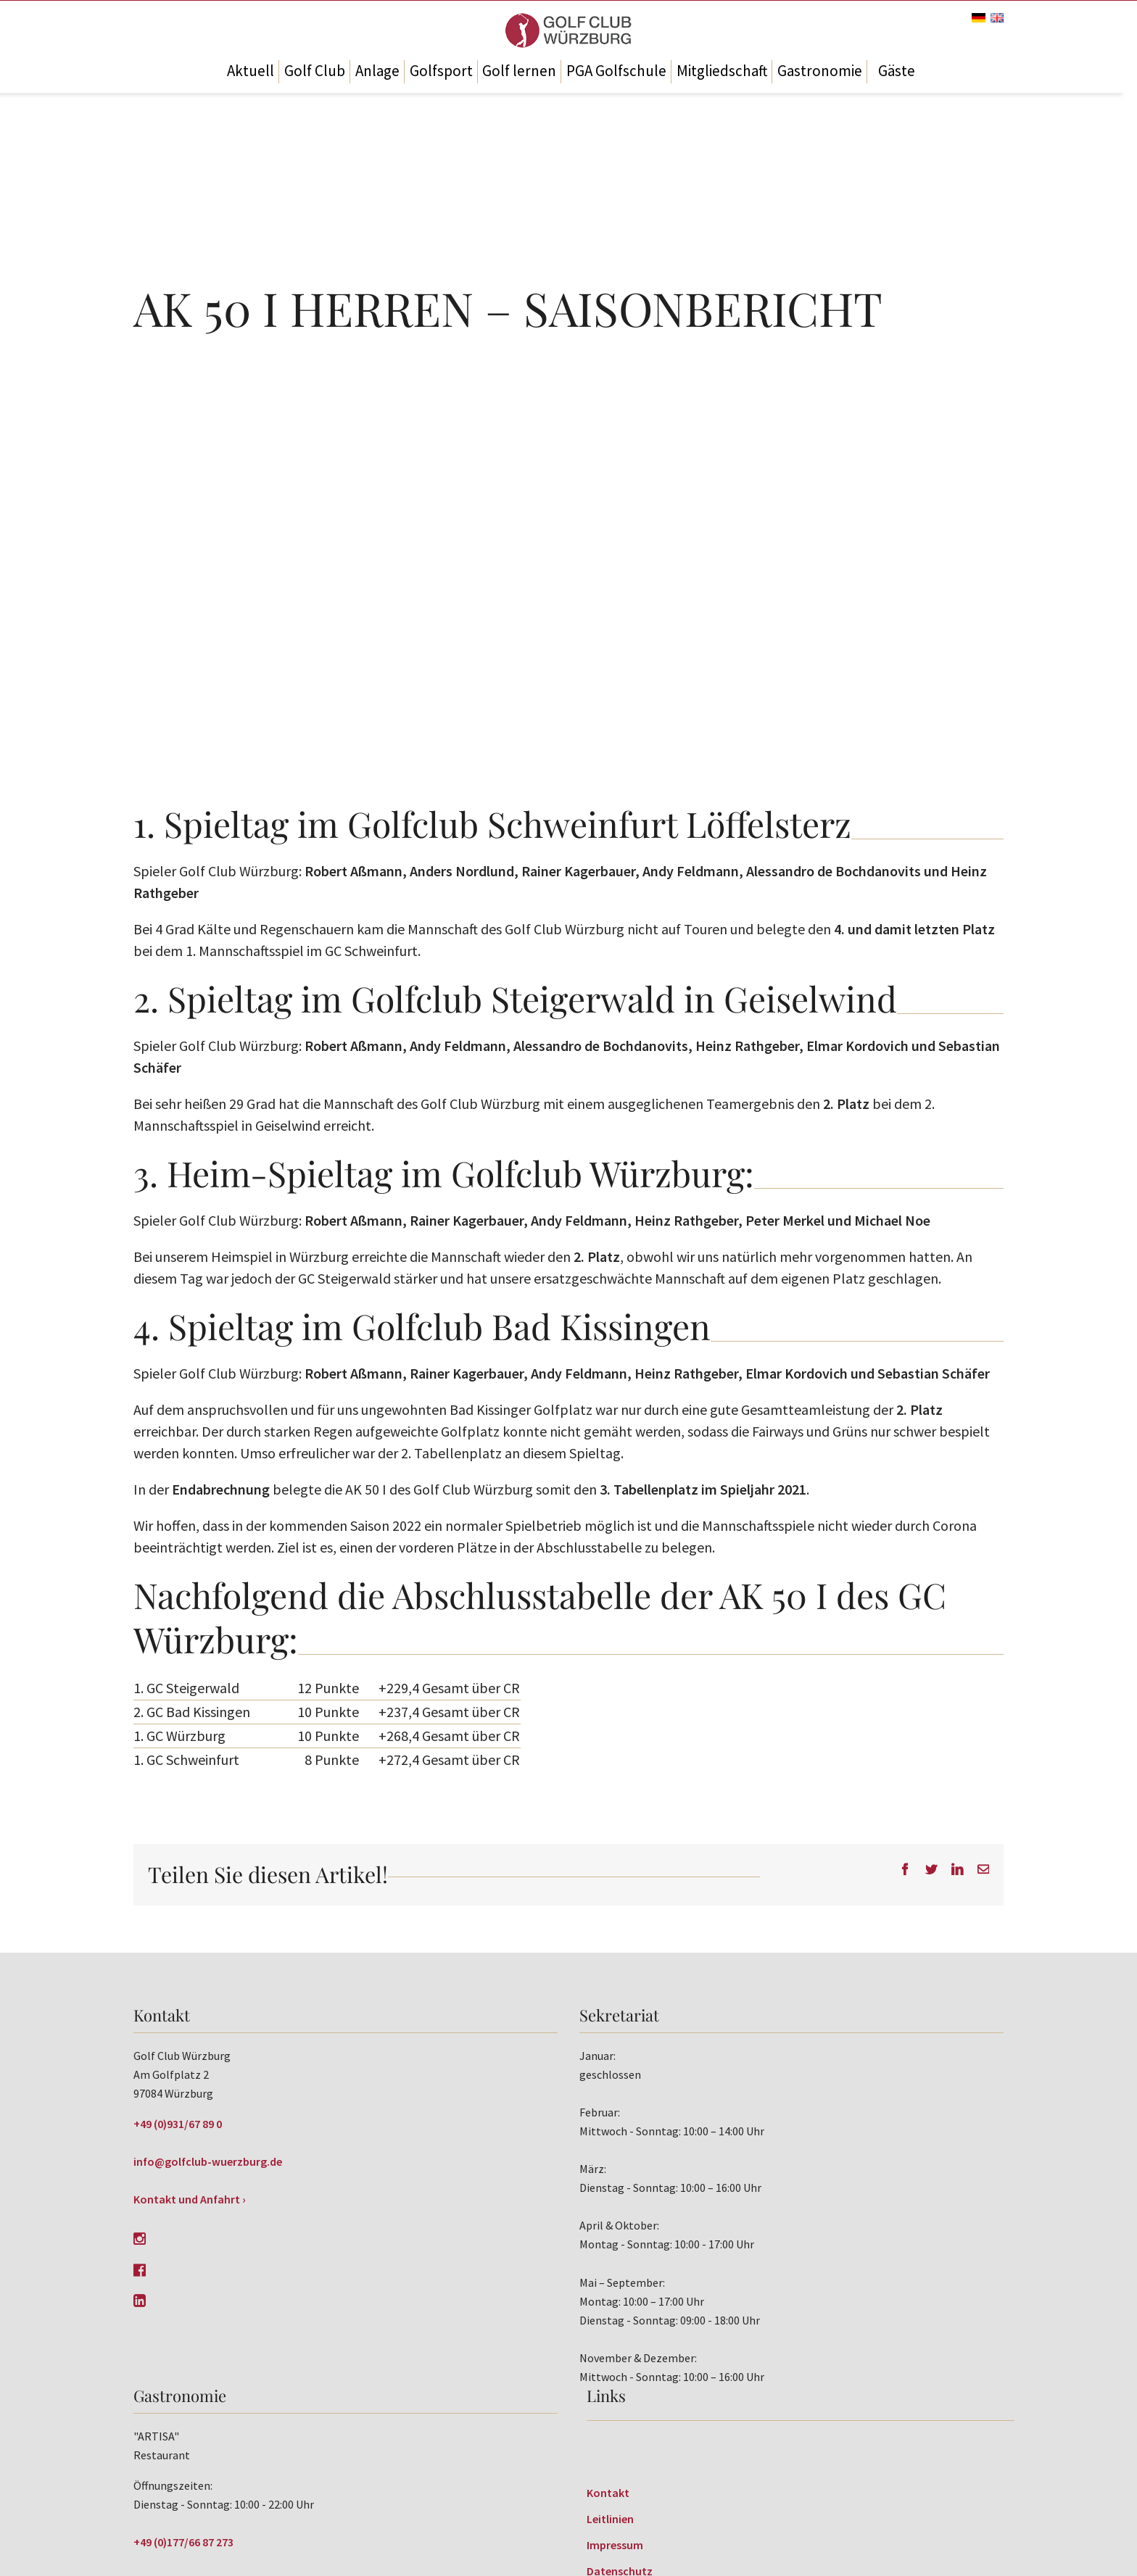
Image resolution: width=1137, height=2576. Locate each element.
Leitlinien (610, 2518)
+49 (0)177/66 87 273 (183, 2542)
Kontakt (608, 2492)
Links (606, 2395)
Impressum (615, 2545)
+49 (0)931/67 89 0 (177, 2123)
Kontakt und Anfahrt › (189, 2199)
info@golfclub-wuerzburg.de (207, 2161)
